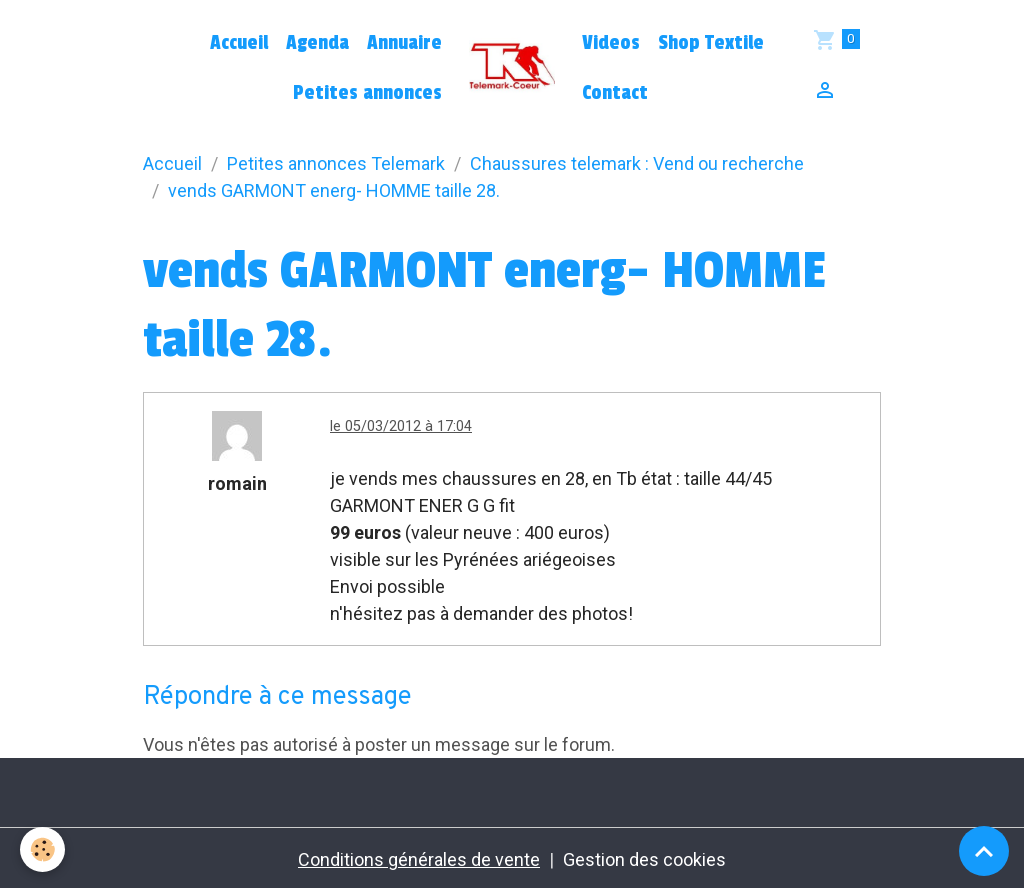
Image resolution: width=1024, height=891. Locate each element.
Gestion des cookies (644, 859)
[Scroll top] (984, 851)
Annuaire (404, 43)
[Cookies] (42, 849)
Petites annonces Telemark (336, 163)
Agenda (317, 43)
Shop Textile (711, 43)
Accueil (239, 43)
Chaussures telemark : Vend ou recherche (637, 163)
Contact (615, 93)
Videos (611, 43)
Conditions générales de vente (419, 859)
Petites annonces (367, 93)
